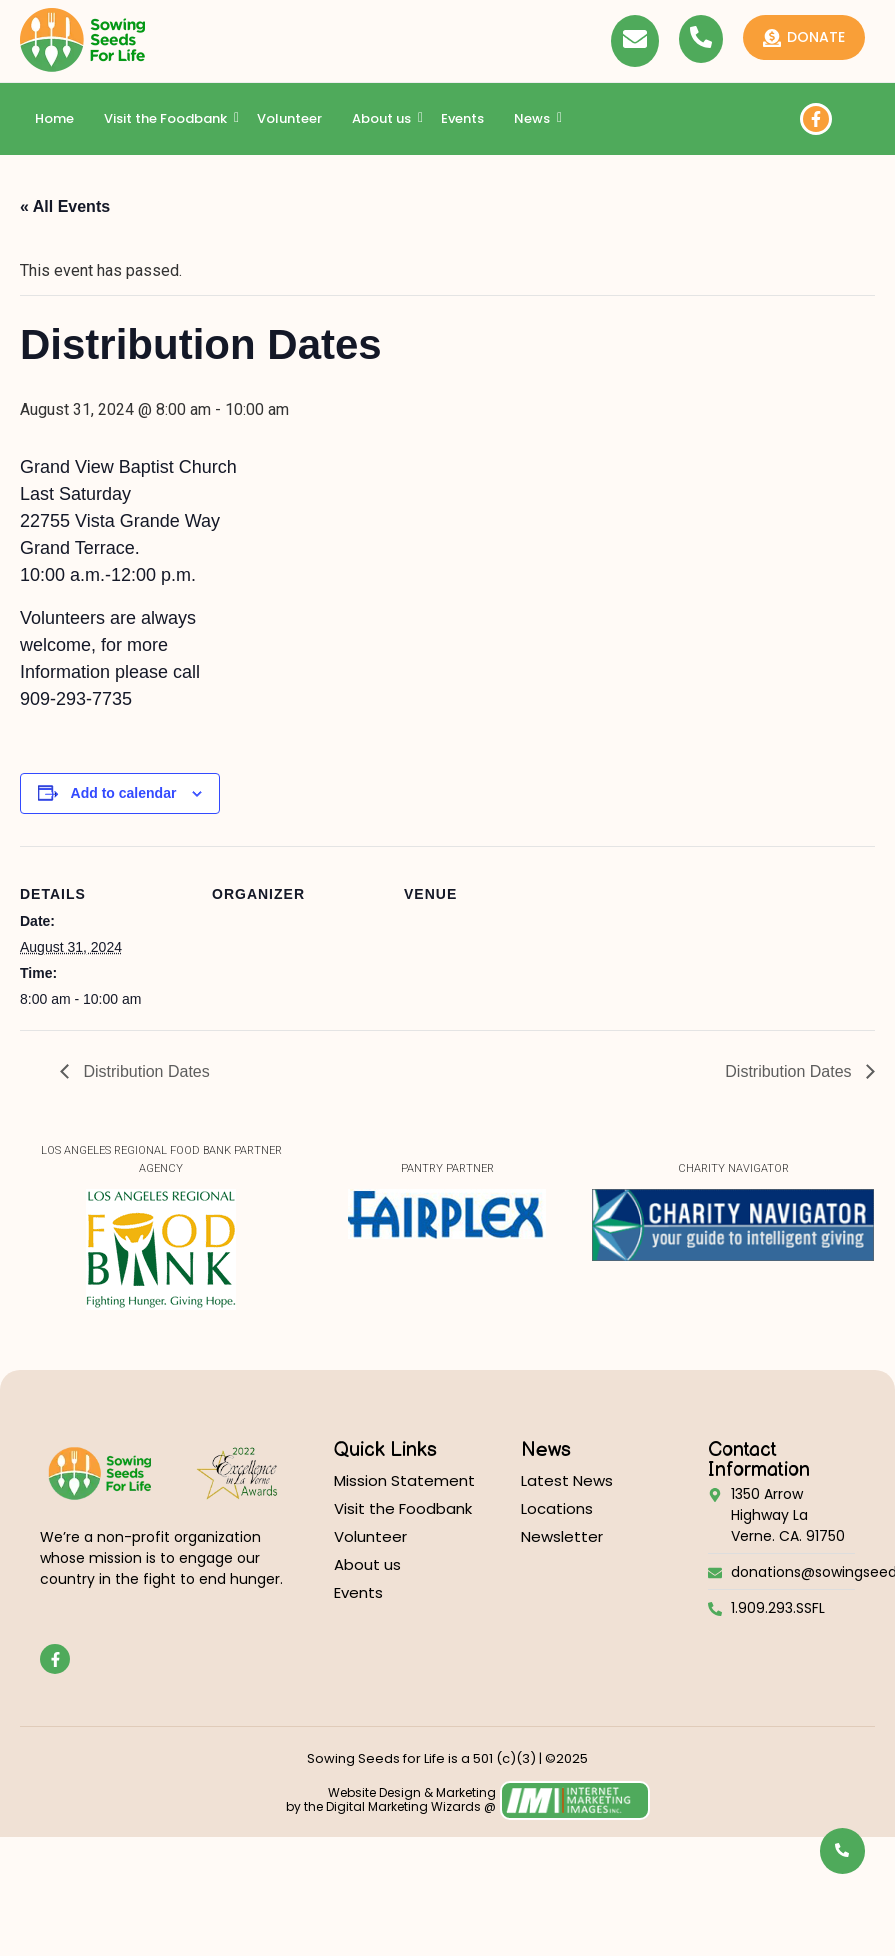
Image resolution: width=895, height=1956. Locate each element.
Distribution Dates (144, 1071)
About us (384, 118)
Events (462, 118)
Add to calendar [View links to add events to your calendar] (124, 793)
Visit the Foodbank (168, 118)
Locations (557, 1508)
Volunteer (289, 118)
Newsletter (562, 1536)
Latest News (567, 1480)
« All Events (65, 206)
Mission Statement (404, 1480)
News (534, 118)
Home (54, 118)
